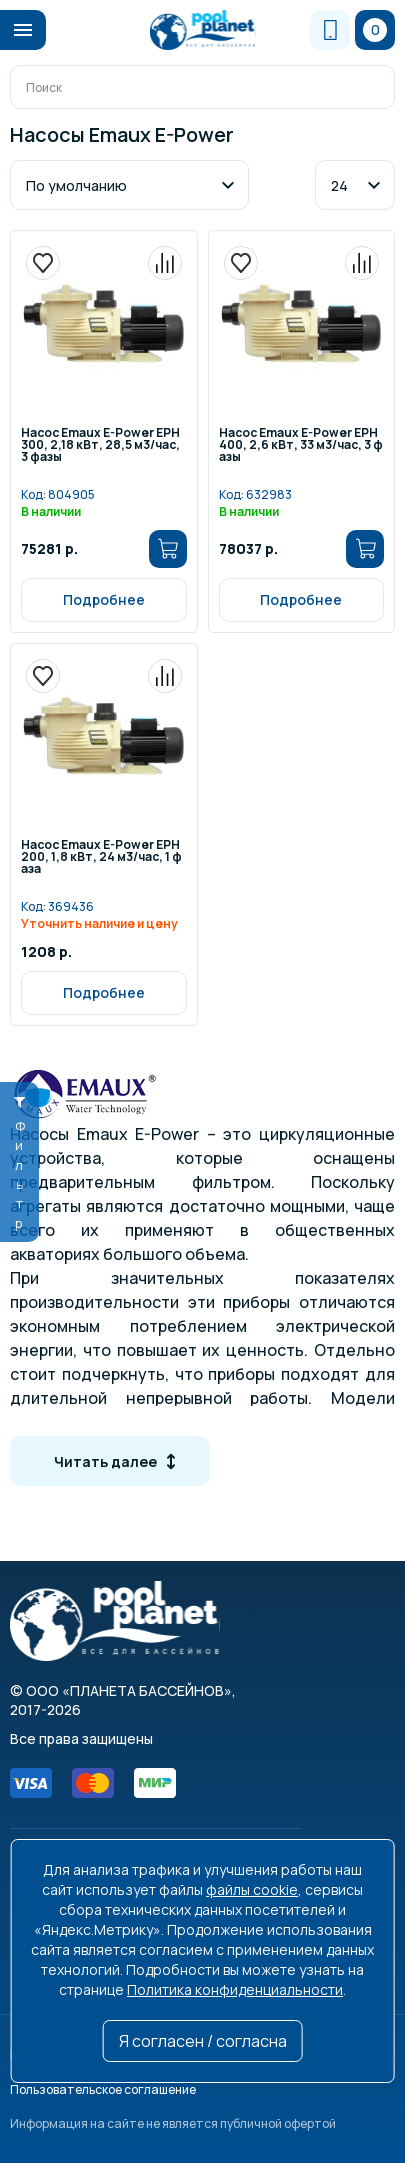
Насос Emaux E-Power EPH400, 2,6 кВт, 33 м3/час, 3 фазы (301, 446)
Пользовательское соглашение (103, 2089)
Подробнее (104, 599)
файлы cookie (252, 1889)
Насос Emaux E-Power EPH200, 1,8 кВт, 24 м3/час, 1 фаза (101, 858)
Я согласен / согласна (203, 2041)
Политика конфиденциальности (235, 1989)
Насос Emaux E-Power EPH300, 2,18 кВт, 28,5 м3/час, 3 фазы (100, 446)
